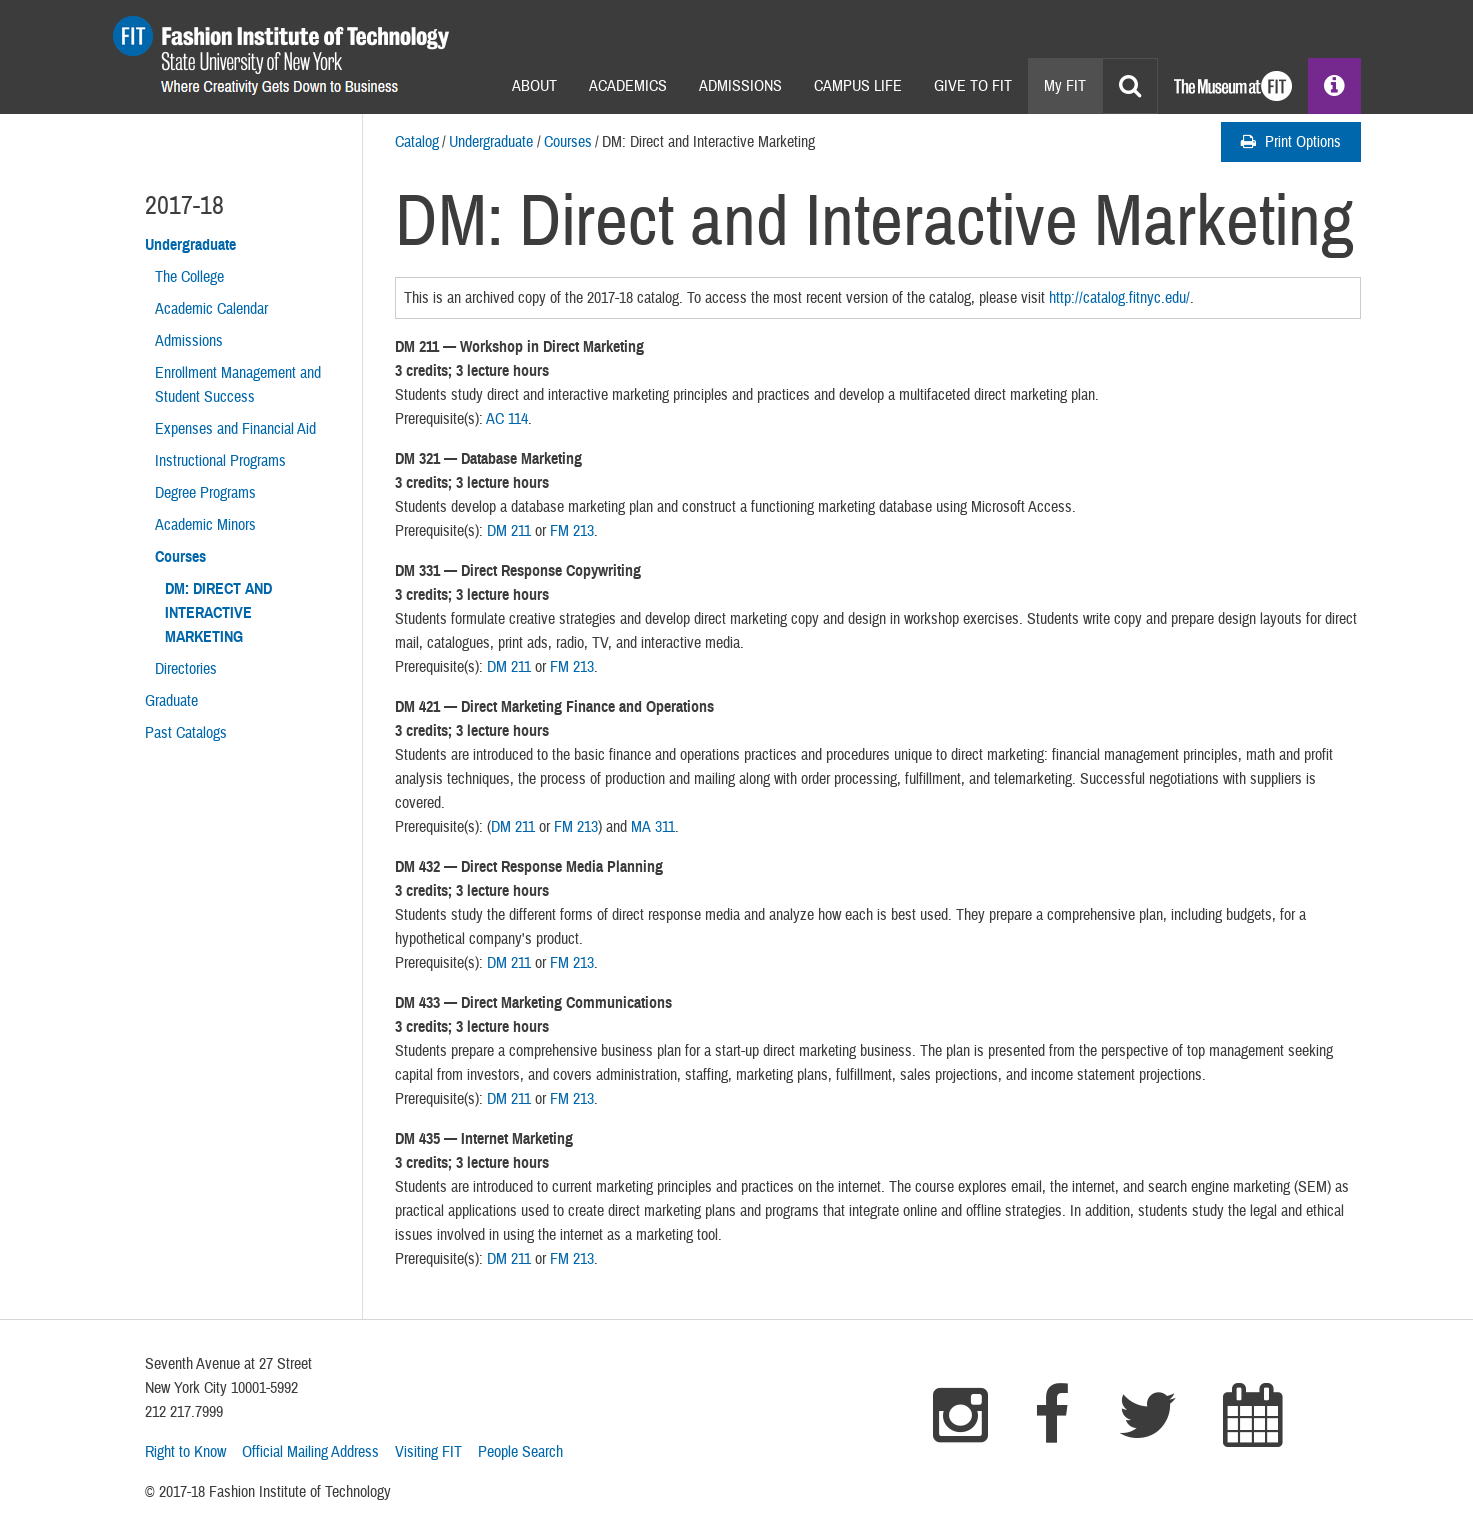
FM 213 (572, 531)
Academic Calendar (211, 309)
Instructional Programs (220, 461)
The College (189, 277)
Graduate (171, 701)
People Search (520, 1452)
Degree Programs (205, 493)
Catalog (417, 142)
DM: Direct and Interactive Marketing (218, 613)
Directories (186, 669)
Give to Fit (973, 86)
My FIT (1065, 86)
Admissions (740, 86)
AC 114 (507, 419)
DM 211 (509, 531)
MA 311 (653, 827)
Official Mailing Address (310, 1452)
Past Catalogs (186, 733)
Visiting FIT (428, 1452)
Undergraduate (491, 142)
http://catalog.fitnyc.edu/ (1119, 298)
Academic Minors (205, 525)
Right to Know (185, 1452)
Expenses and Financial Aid (235, 429)
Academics (628, 86)
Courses (568, 142)
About (534, 86)
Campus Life (858, 86)
